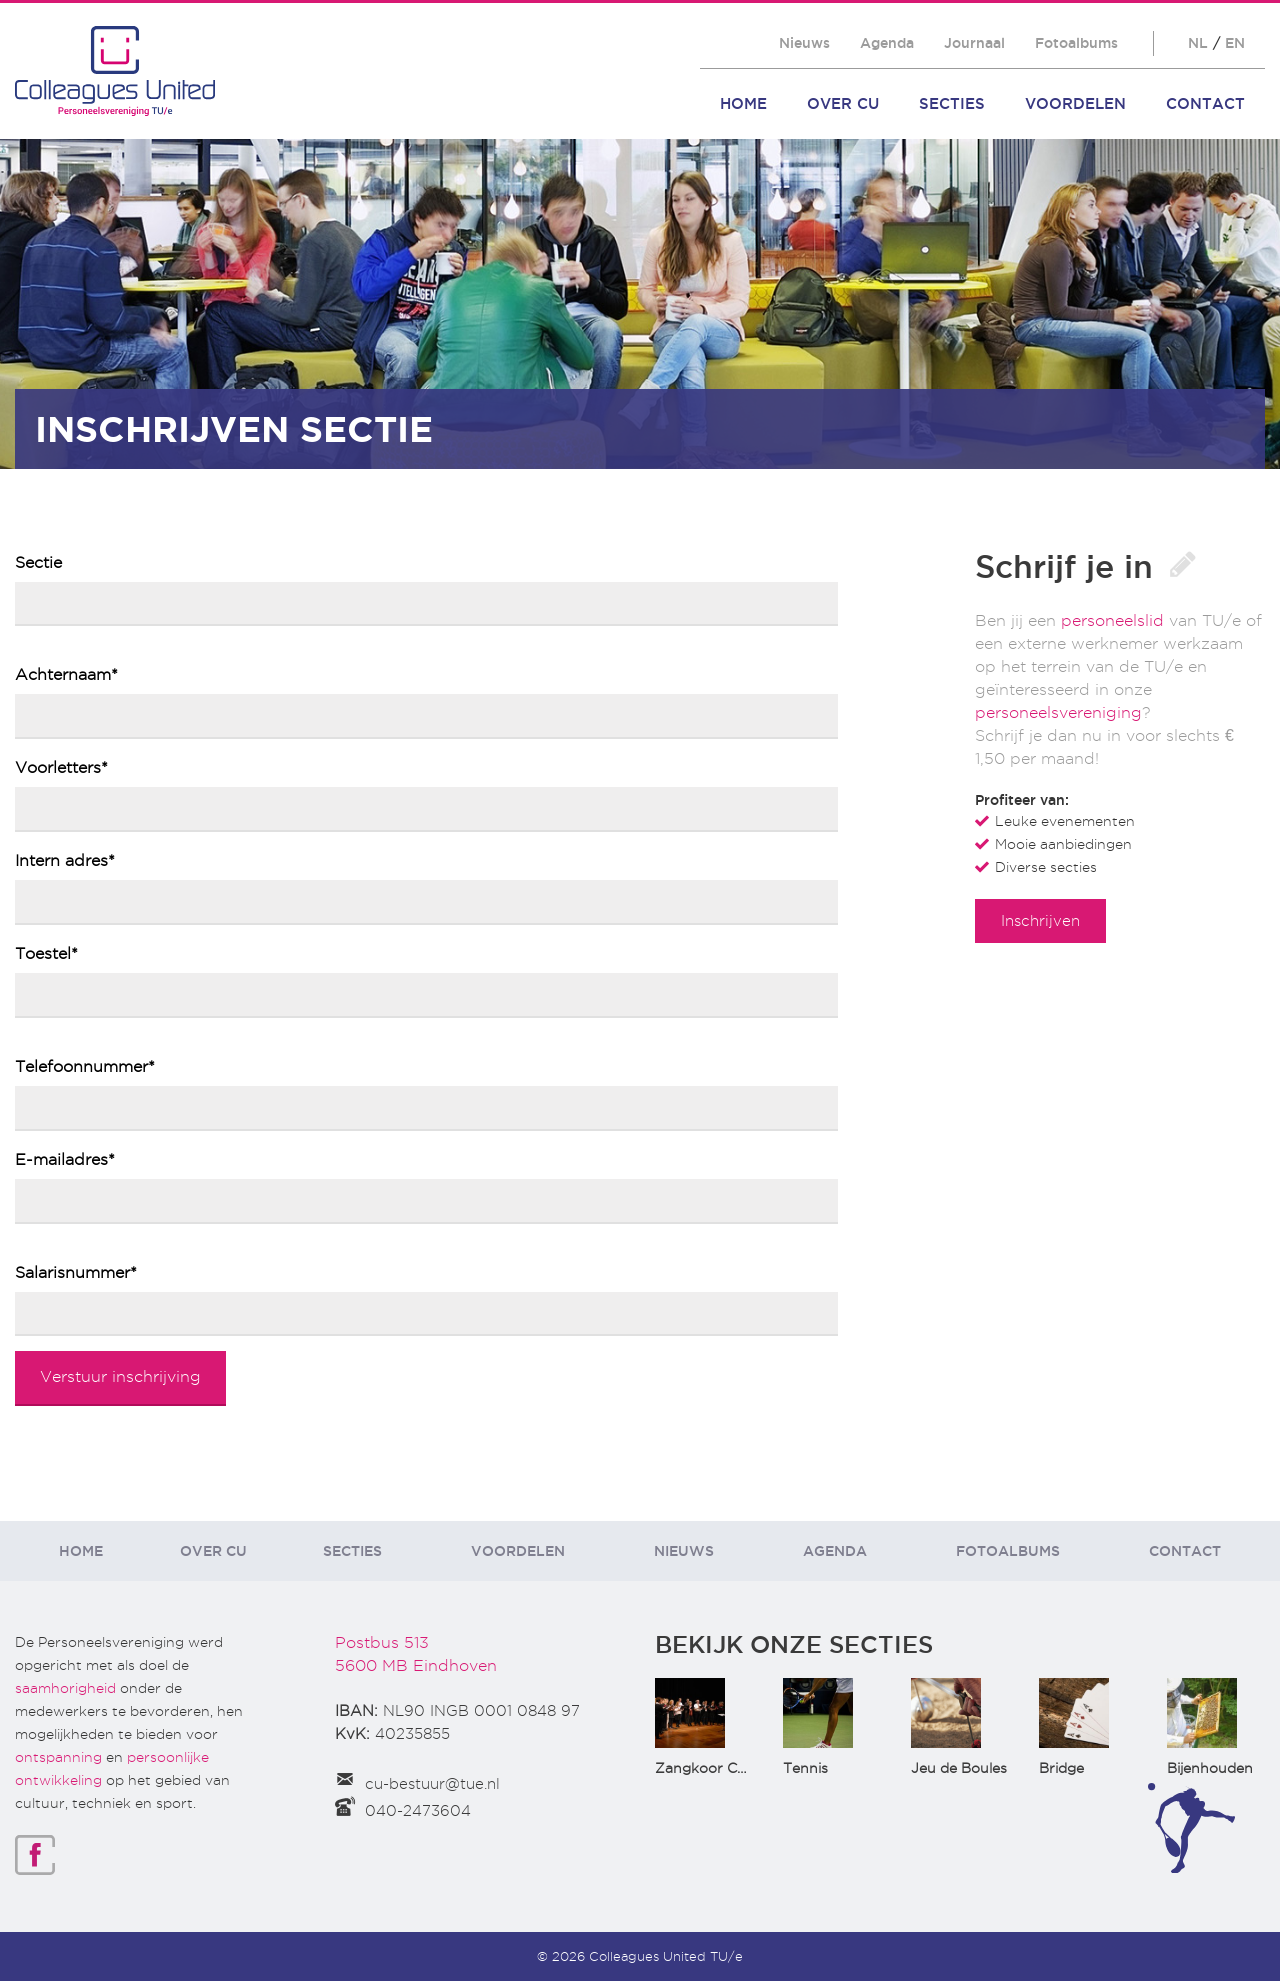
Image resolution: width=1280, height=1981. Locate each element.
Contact (1205, 103)
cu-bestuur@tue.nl (432, 1784)
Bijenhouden (1210, 1768)
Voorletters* (61, 767)
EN (1235, 43)
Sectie (38, 562)
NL (1198, 43)
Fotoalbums (1076, 43)
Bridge (1061, 1768)
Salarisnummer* (76, 1272)
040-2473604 (418, 1811)
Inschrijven (1040, 920)
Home (743, 103)
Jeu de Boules (959, 1768)
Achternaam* (66, 674)
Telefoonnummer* (85, 1066)
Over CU (843, 103)
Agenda (887, 43)
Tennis (805, 1768)
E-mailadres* (65, 1159)
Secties (952, 103)
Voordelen (1075, 103)
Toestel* (46, 953)
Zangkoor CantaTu (720, 1768)
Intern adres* (65, 860)
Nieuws (804, 43)
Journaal (974, 43)
